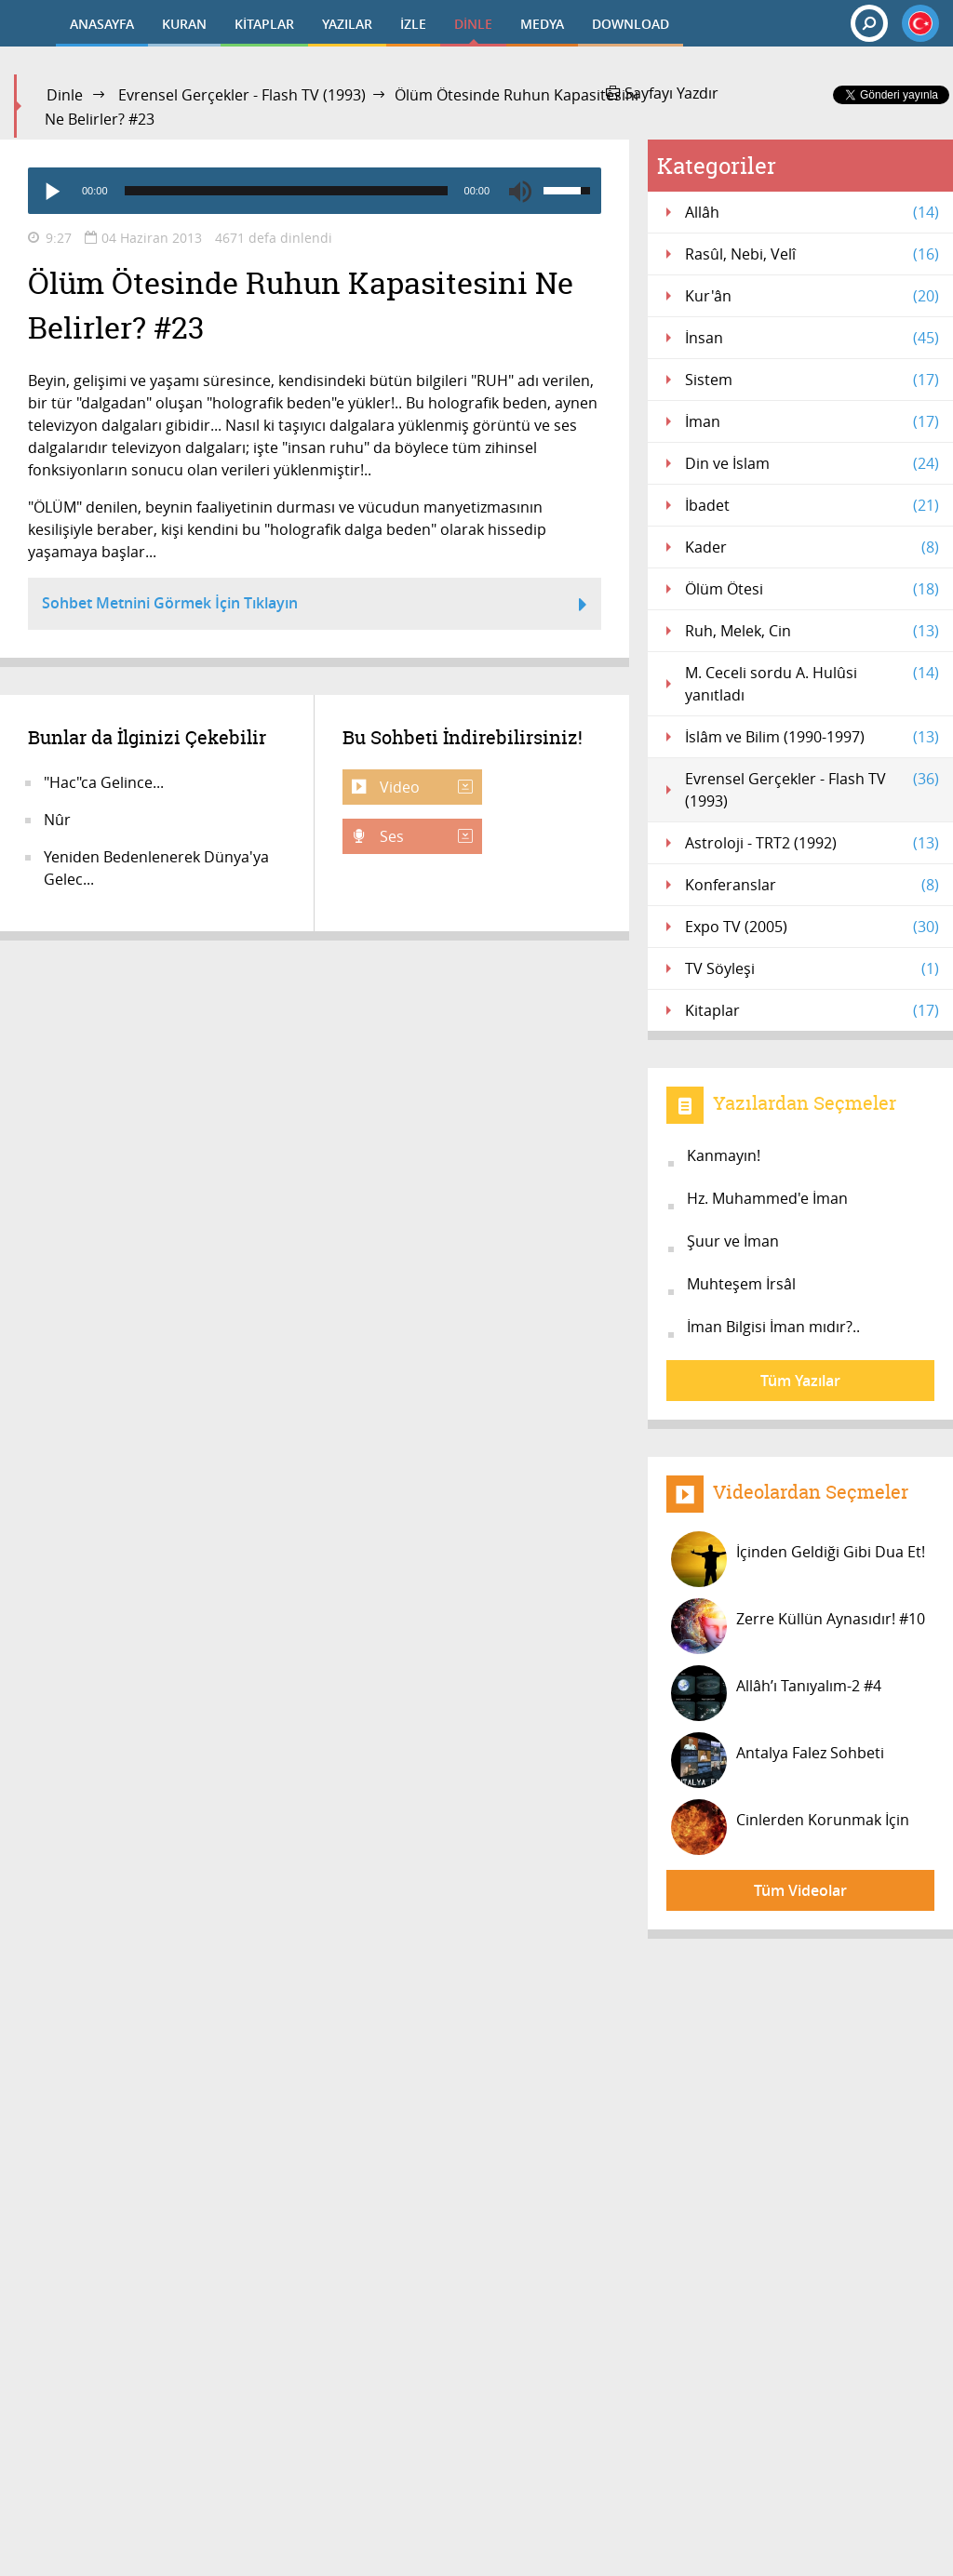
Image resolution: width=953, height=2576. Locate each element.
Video (424, 787)
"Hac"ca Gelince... (104, 782)
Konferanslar (812, 885)
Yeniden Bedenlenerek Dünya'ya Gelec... (156, 868)
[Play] (51, 190)
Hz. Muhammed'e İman (767, 1198)
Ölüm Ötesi (812, 589)
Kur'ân (812, 296)
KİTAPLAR (264, 24)
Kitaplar (812, 1010)
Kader (812, 547)
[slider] (286, 190)
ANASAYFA (102, 24)
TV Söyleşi (812, 968)
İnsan (812, 338)
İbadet (812, 505)
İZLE (413, 24)
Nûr (57, 819)
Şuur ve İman (733, 1241)
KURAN (184, 24)
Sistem (812, 379)
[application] (314, 190)
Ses (424, 836)
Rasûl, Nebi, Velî (812, 254)
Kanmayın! (723, 1155)
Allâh (812, 212)
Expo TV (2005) (812, 926)
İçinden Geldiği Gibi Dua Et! (798, 1559)
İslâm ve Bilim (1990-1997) (812, 737)
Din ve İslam (812, 463)
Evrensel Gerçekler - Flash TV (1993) (242, 95)
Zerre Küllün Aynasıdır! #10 (798, 1626)
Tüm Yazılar (800, 1380)
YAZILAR (347, 24)
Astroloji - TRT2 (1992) (812, 843)
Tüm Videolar (800, 1890)
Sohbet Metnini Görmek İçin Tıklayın (314, 605)
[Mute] (520, 190)
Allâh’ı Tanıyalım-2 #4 (776, 1693)
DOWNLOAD (630, 24)
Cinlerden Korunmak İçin (790, 1827)
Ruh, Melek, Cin (812, 631)
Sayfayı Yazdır (662, 93)
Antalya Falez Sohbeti (777, 1760)
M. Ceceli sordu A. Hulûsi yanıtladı (812, 683)
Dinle (65, 95)
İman (812, 421)
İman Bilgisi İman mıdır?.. (773, 1326)
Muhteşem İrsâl (741, 1284)
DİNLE (473, 24)
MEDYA (542, 24)
